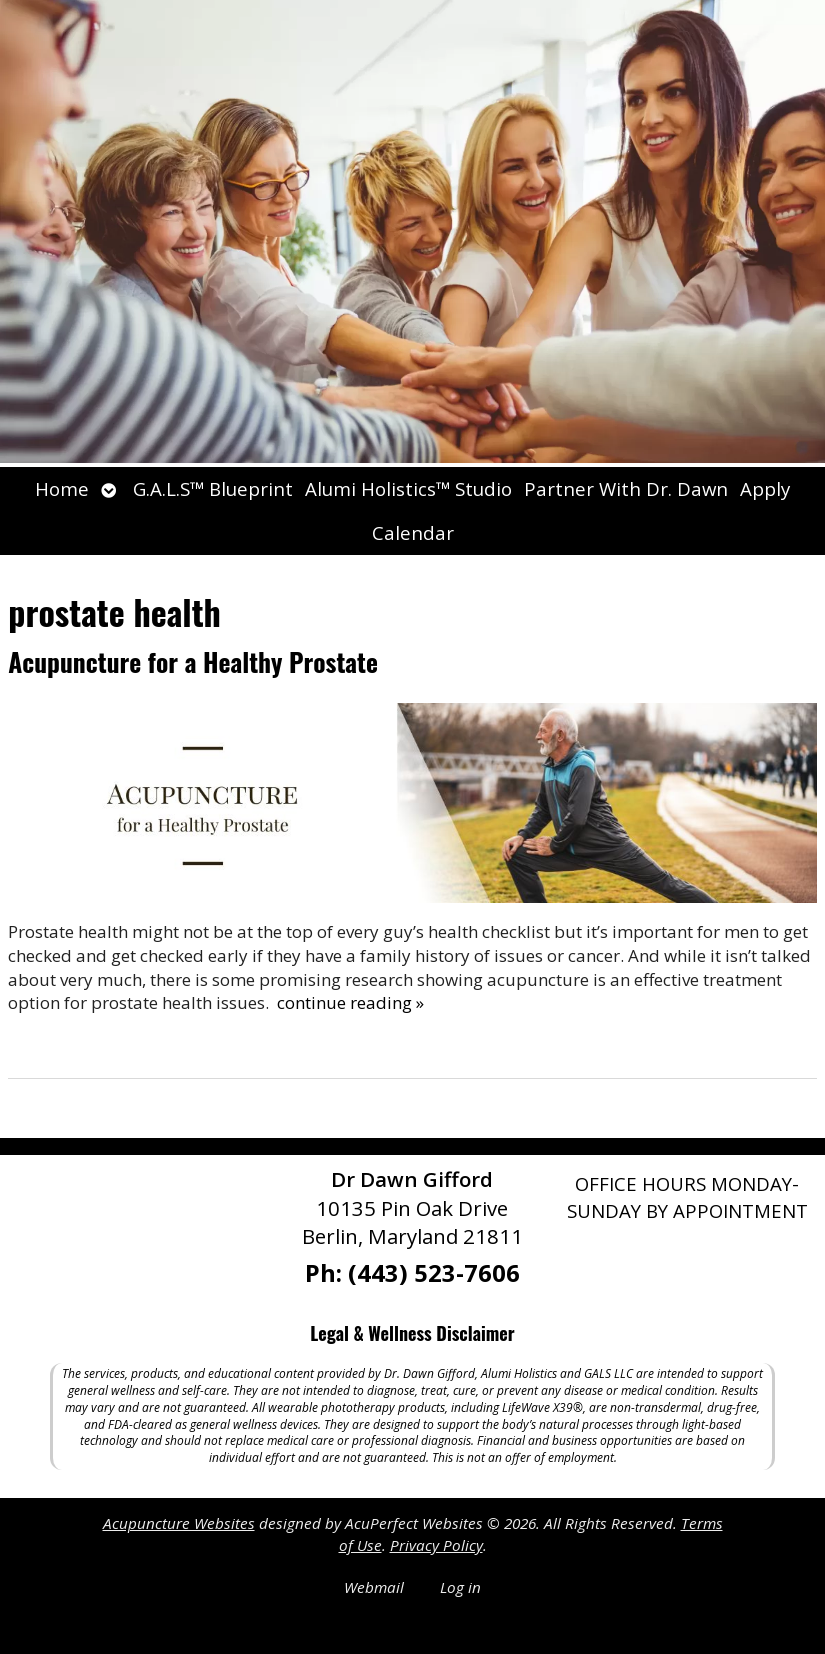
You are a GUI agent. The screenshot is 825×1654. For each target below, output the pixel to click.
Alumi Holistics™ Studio (408, 488)
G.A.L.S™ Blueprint (213, 488)
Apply (765, 488)
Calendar (413, 532)
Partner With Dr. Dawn (626, 488)
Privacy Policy (436, 1545)
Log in (460, 1587)
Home (62, 488)
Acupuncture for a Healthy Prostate (193, 661)
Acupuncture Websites (179, 1523)
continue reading (350, 1002)
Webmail (374, 1587)
